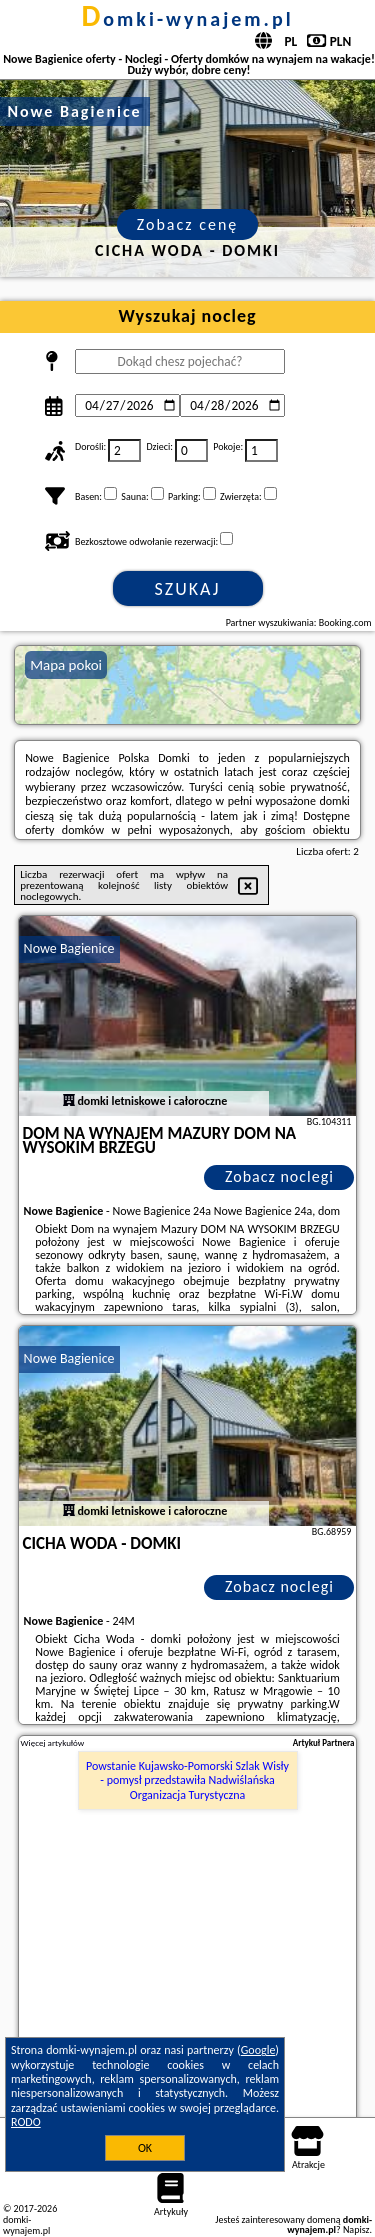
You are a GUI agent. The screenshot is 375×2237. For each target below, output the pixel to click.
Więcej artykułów (53, 1743)
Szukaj (188, 589)
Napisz (356, 2229)
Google (258, 2050)
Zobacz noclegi (279, 1176)
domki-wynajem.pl (187, 19)
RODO (26, 2122)
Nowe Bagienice (69, 948)
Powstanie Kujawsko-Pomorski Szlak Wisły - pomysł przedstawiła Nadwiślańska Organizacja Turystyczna (187, 1780)
